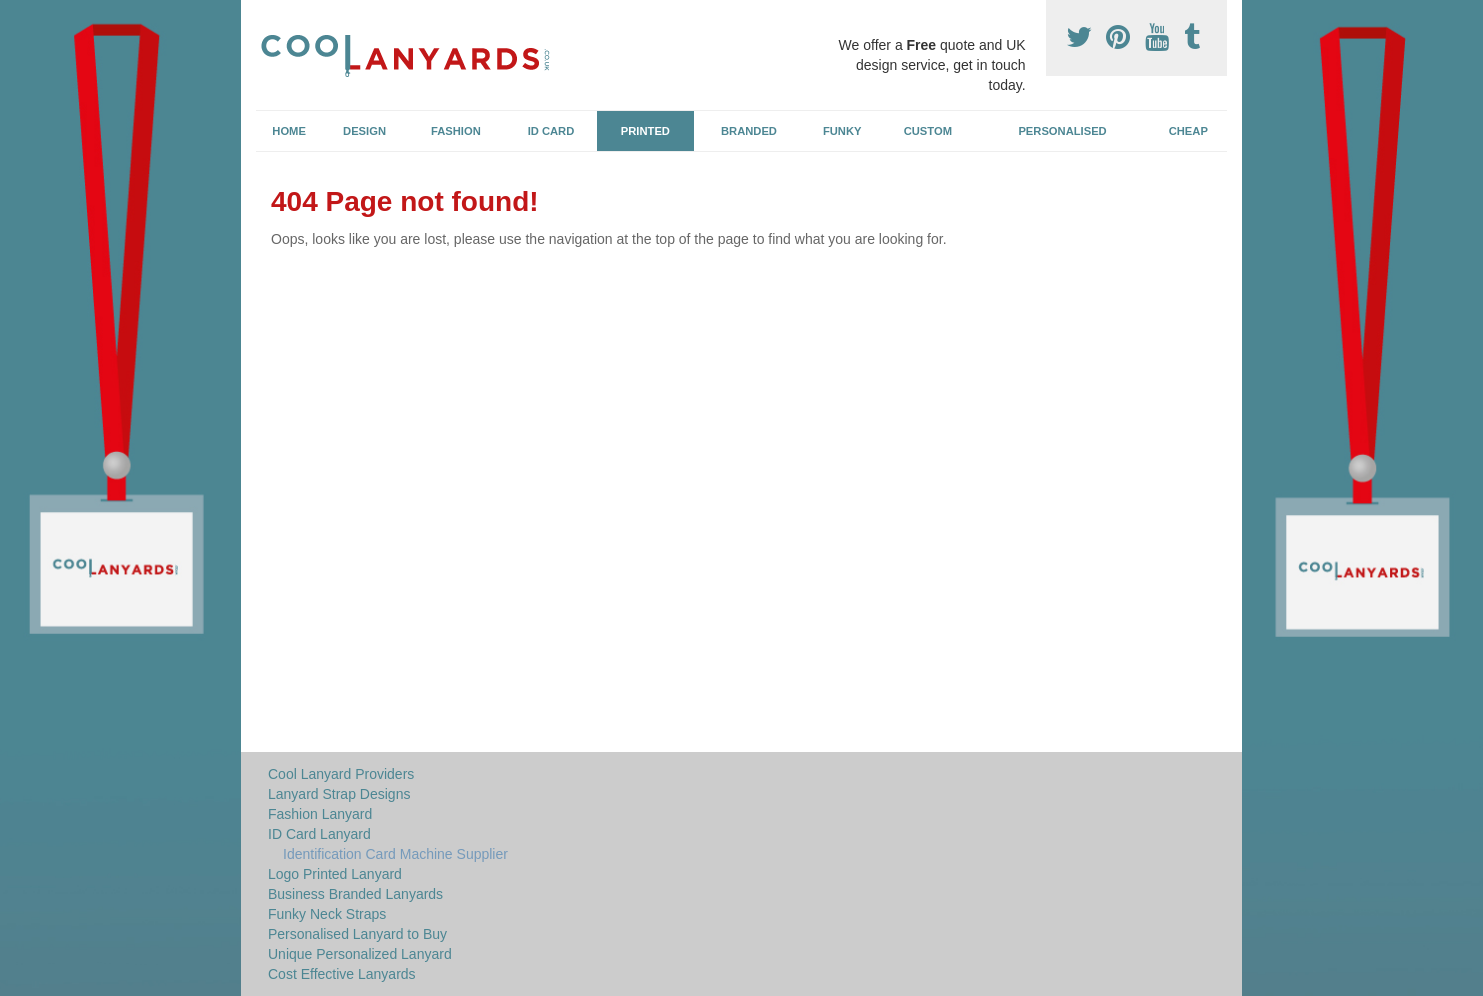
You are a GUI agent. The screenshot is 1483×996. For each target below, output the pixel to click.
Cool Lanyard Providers (341, 774)
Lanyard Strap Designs (339, 794)
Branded (749, 131)
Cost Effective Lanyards (342, 974)
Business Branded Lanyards (355, 894)
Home (289, 131)
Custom (928, 131)
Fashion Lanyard (320, 814)
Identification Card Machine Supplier (395, 854)
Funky (842, 131)
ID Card (551, 131)
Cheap (1188, 131)
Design (364, 131)
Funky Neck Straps (327, 914)
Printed (645, 131)
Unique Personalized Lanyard (360, 954)
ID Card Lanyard (319, 834)
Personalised (1062, 131)
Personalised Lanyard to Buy (357, 934)
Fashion (456, 131)
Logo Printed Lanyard (335, 874)
